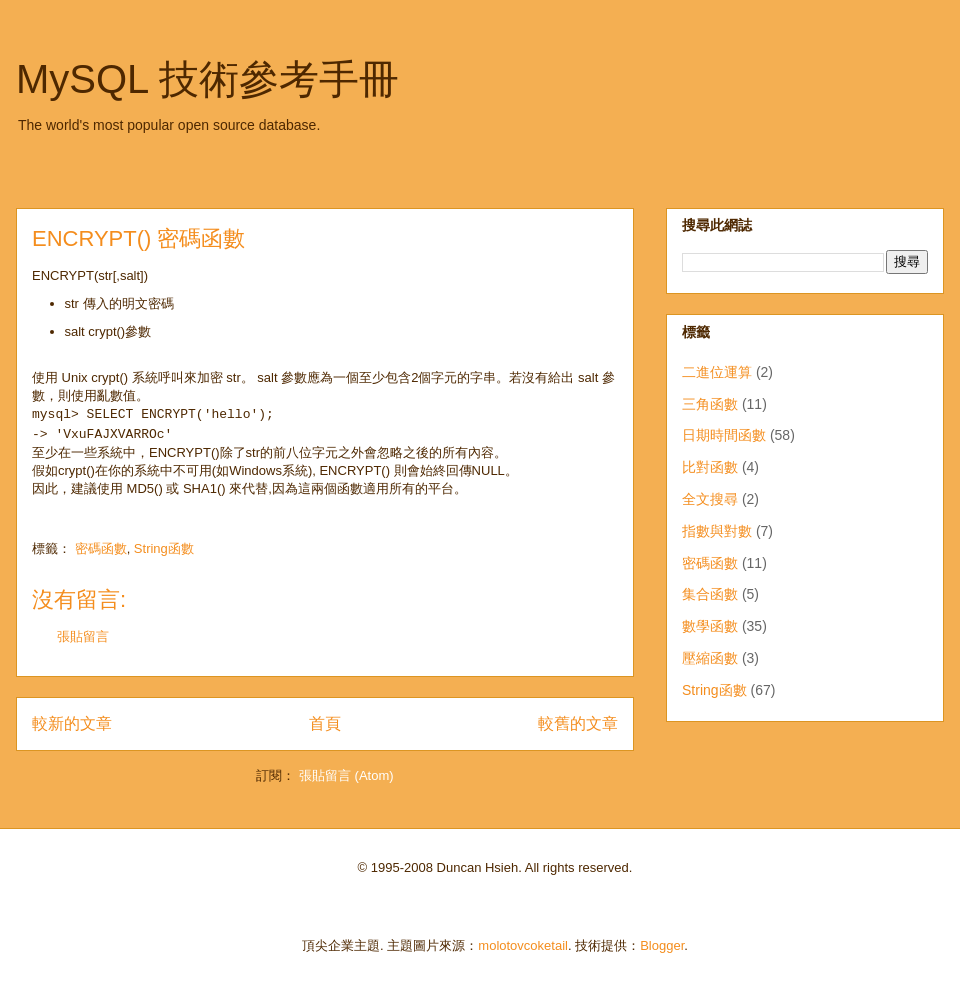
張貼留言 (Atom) (346, 775)
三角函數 (710, 404)
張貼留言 (83, 636)
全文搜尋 (710, 499)
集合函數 (710, 594)
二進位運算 (717, 372)
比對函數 (710, 467)
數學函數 (710, 626)
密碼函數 (101, 548)
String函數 (164, 548)
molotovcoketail (523, 945)
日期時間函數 (724, 435)
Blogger (662, 945)
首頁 (325, 723)
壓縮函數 (710, 658)
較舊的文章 (578, 723)
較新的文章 (72, 723)
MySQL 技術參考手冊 (207, 79)
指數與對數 (717, 531)
